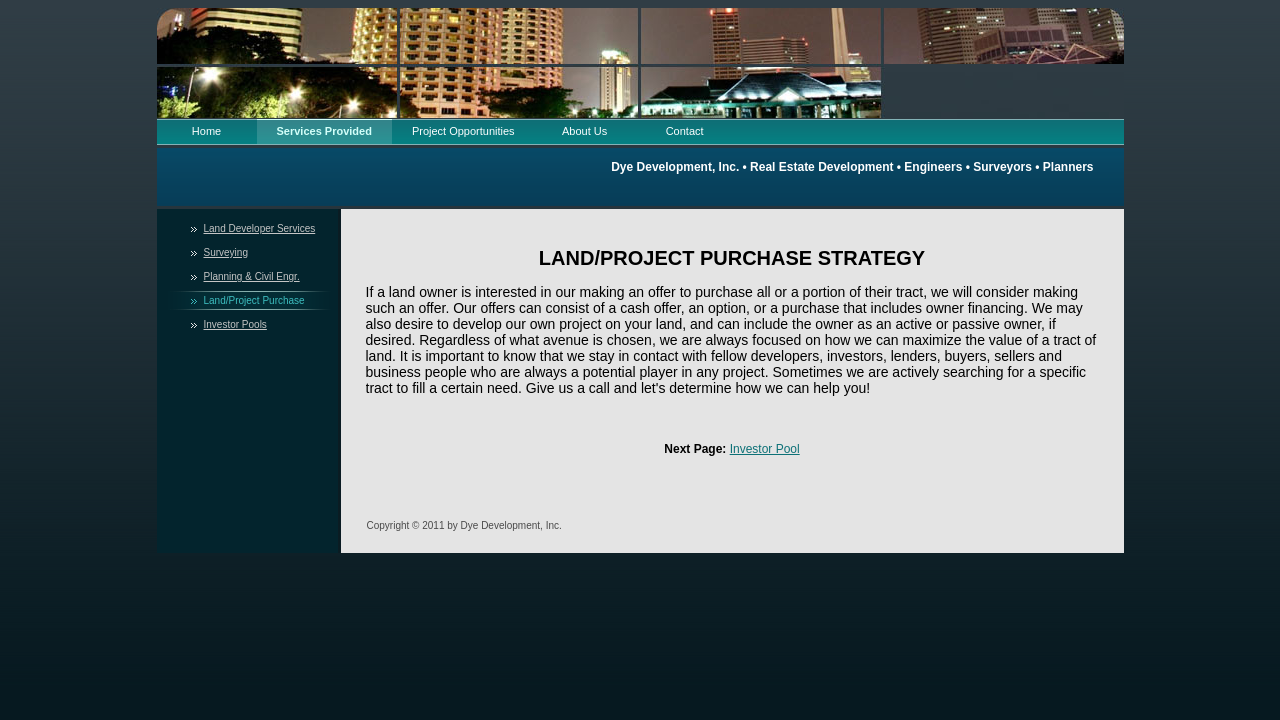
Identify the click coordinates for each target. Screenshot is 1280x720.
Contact (685, 131)
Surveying (226, 252)
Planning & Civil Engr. (252, 276)
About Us (584, 131)
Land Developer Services (260, 228)
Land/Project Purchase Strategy (254, 302)
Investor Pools (235, 324)
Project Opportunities (463, 131)
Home (206, 131)
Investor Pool (765, 449)
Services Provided (324, 131)
